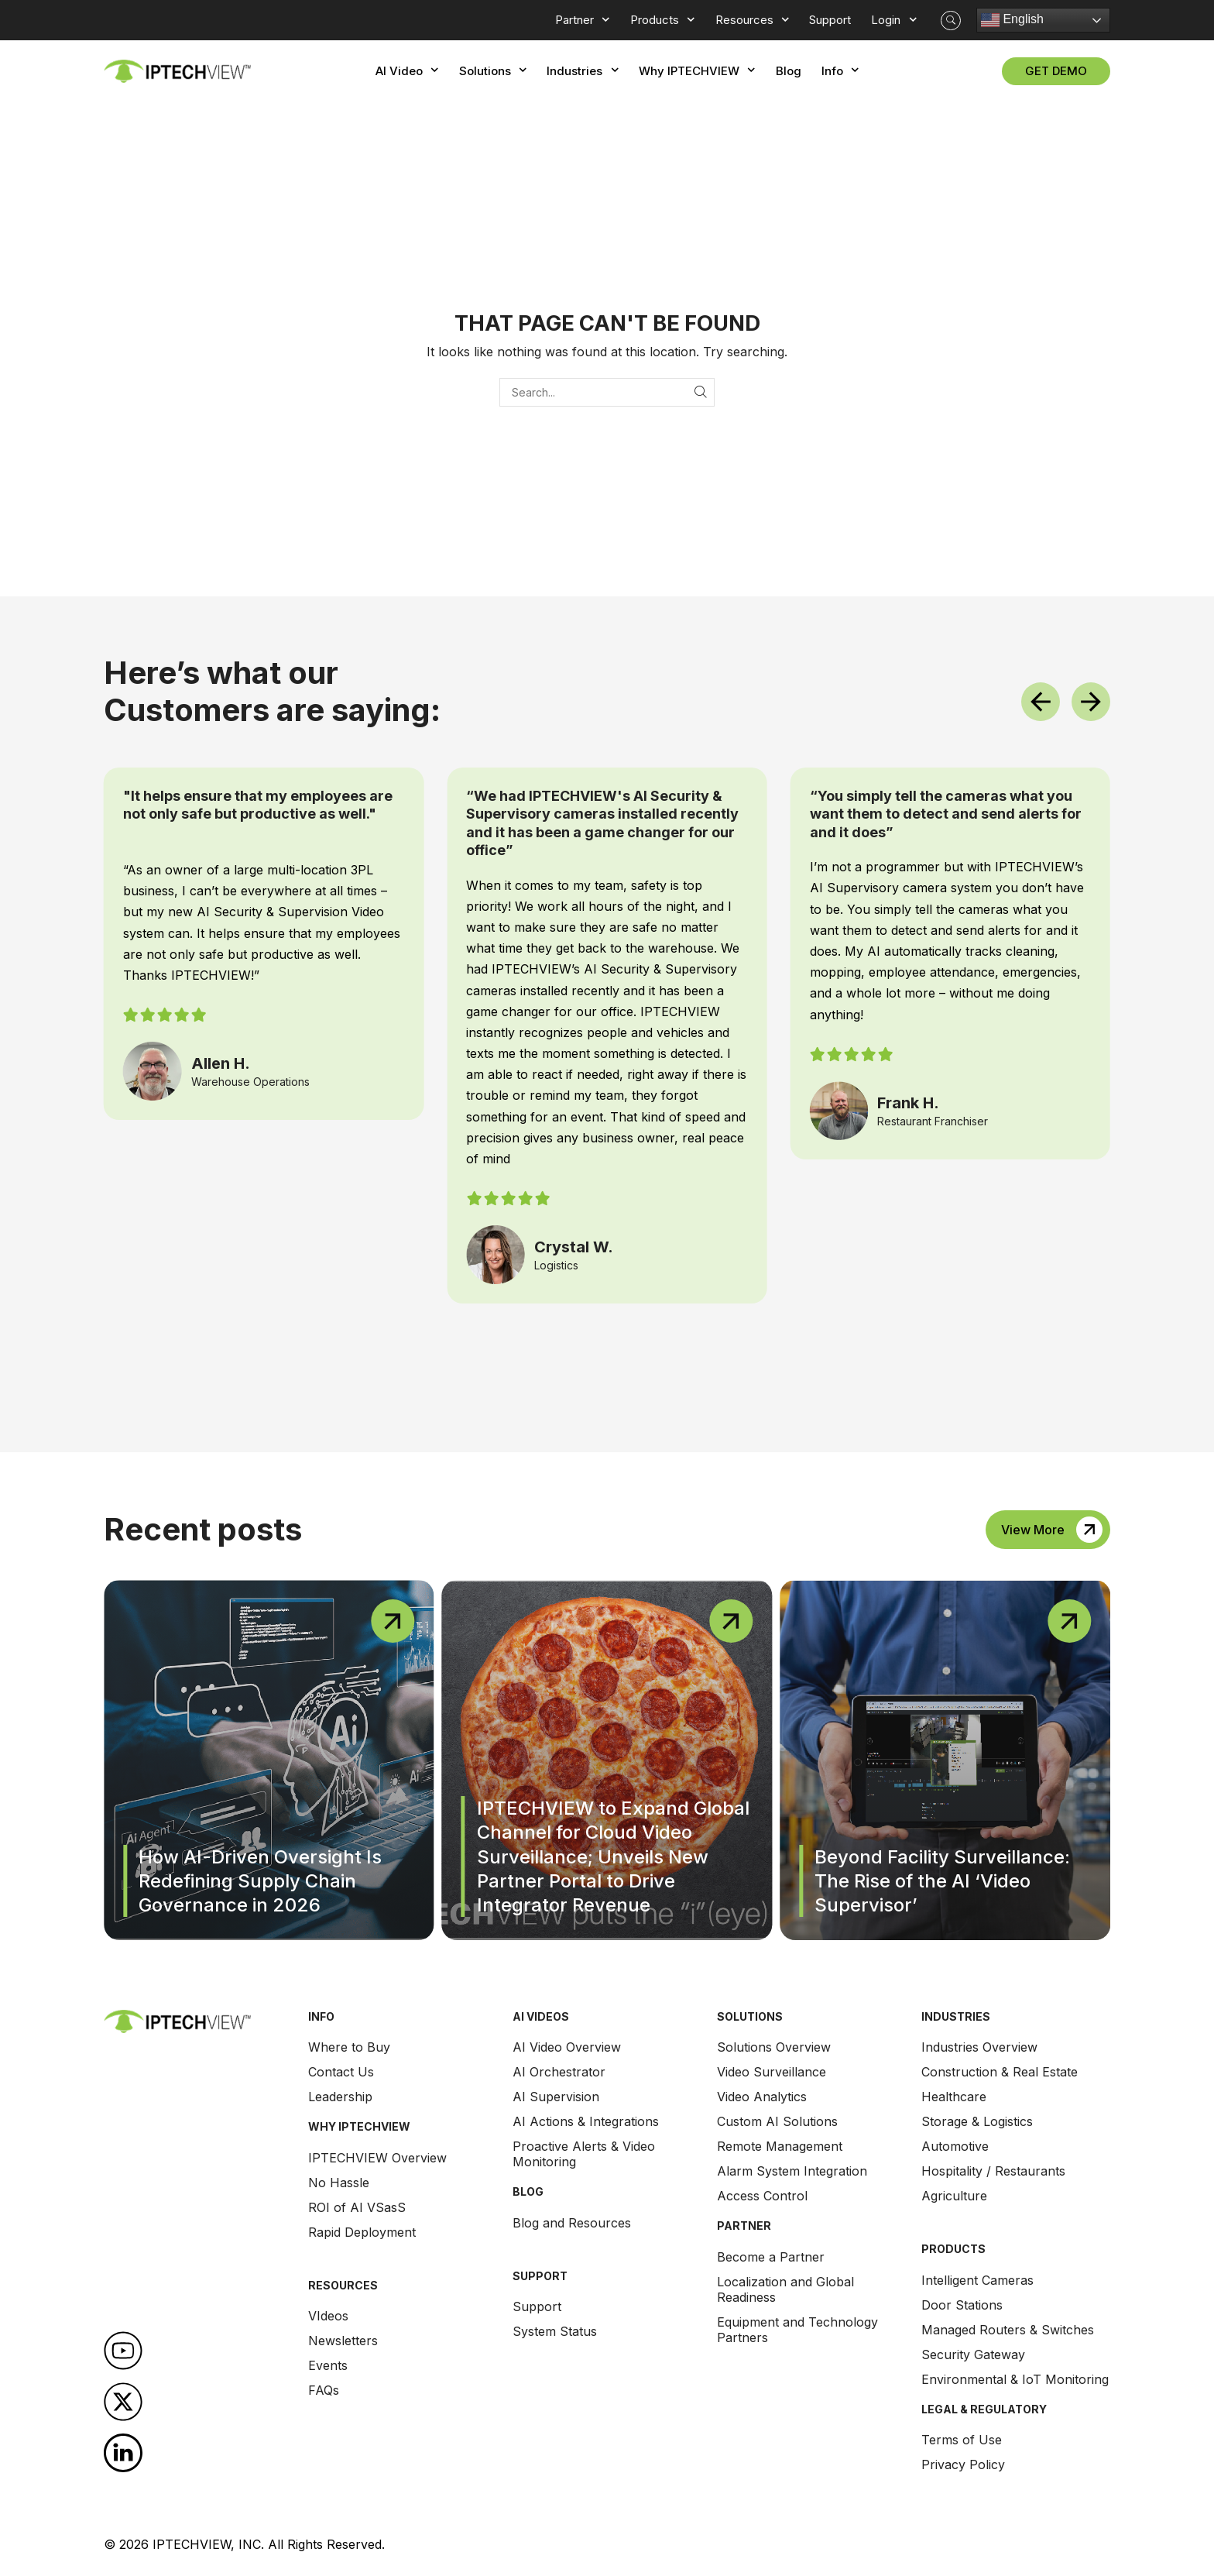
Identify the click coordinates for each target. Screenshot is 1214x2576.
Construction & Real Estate (999, 2072)
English (1012, 20)
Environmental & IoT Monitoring (1015, 2379)
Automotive (955, 2146)
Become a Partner (771, 2257)
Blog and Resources (572, 2223)
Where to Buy (349, 2047)
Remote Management (779, 2146)
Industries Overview (979, 2047)
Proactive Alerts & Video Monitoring (584, 2153)
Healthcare (953, 2096)
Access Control (762, 2195)
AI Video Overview (567, 2047)
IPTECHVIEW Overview (377, 2158)
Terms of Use (961, 2439)
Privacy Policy (963, 2464)
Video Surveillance (771, 2072)
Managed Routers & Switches (1007, 2329)
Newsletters (343, 2340)
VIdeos (328, 2316)
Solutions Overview (774, 2047)
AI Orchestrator (559, 2072)
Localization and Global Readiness (785, 2289)
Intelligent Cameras (977, 2280)
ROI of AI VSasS (357, 2207)
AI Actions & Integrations (586, 2121)
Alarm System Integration (792, 2171)
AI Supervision (556, 2096)
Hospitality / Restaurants (993, 2171)
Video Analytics (762, 2096)
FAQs (323, 2390)
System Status (555, 2331)
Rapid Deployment (362, 2232)
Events (328, 2365)
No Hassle (338, 2182)
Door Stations (962, 2305)
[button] (951, 20)
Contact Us (341, 2072)
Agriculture (954, 2195)
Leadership (340, 2096)
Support (537, 2306)
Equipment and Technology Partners (797, 2329)
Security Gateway (973, 2354)
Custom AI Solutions (777, 2121)
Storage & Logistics (977, 2121)
